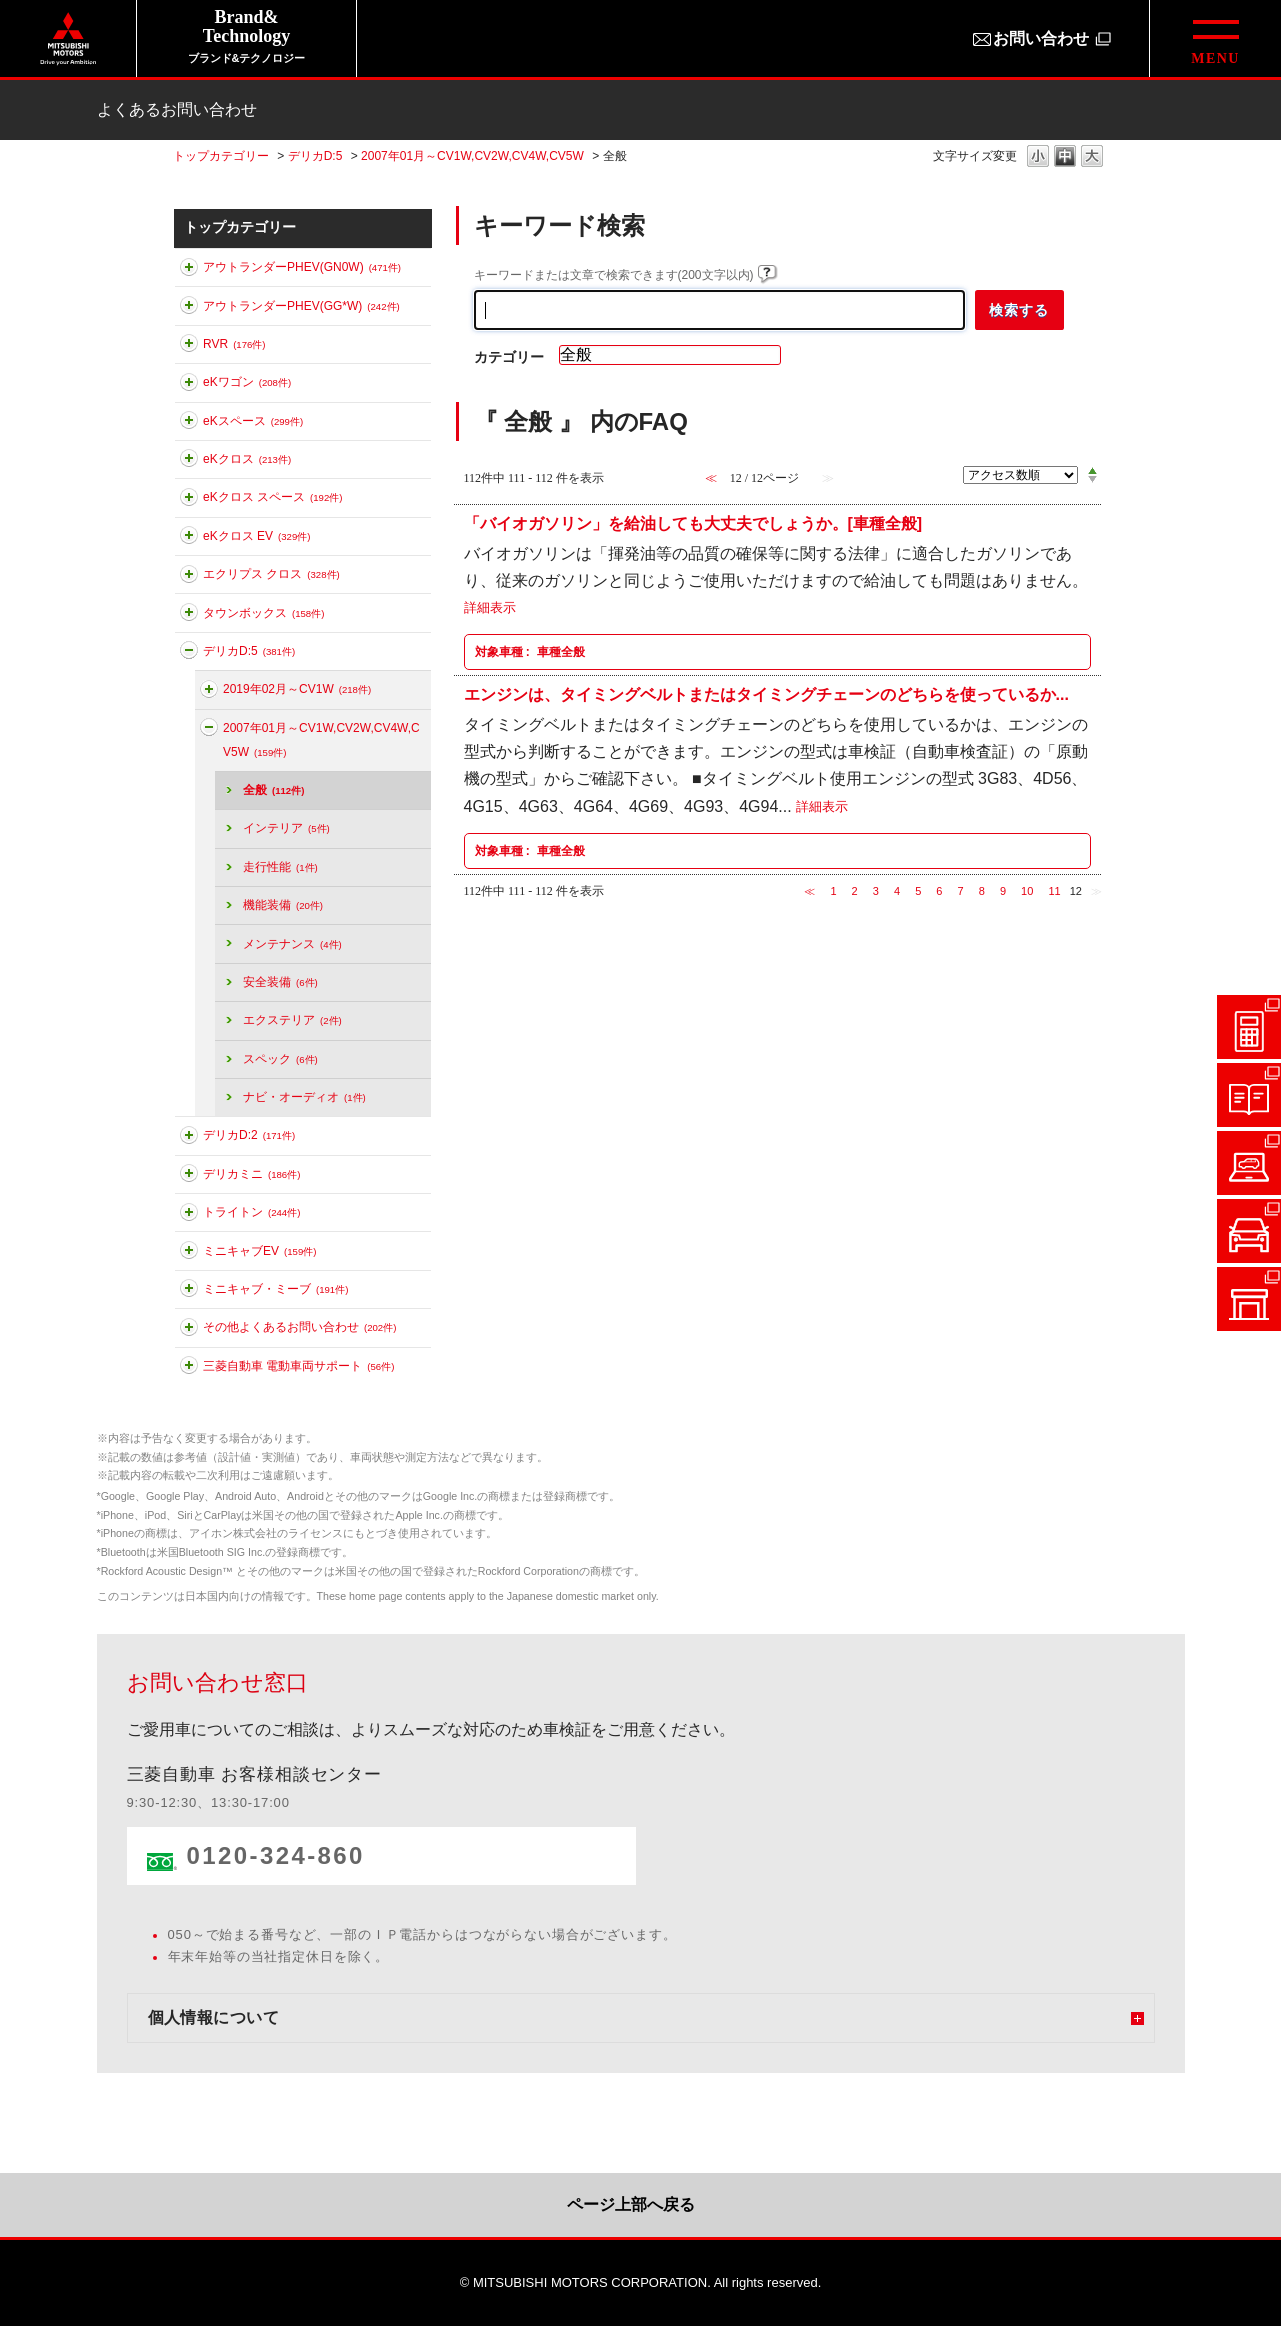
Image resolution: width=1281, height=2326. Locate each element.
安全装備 (280, 982)
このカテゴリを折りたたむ (189, 654)
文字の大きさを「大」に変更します (1092, 157)
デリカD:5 (315, 156)
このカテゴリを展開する (189, 271)
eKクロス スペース (272, 497)
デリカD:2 (249, 1135)
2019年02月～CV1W (297, 689)
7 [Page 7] (961, 891)
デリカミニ (251, 1174)
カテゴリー (509, 357)
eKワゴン (247, 382)
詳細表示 (490, 608)
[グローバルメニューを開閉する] (1215, 38)
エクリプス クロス (271, 574)
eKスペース (253, 421)
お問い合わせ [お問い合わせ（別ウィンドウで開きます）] (1041, 38)
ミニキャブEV (259, 1251)
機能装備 (283, 905)
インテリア (286, 828)
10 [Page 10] (1027, 891)
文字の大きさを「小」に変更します (1038, 157)
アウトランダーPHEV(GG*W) (301, 306)
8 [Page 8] (982, 891)
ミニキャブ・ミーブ (275, 1289)
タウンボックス (263, 613)
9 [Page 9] (1003, 891)
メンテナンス (292, 944)
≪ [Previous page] (809, 891)
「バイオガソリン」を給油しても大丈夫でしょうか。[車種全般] (693, 523)
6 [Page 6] (939, 891)
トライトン (251, 1212)
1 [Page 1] (833, 891)
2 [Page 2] (855, 891)
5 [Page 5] (918, 891)
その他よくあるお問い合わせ (299, 1327)
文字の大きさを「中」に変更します (1065, 157)
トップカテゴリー (221, 156)
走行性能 (280, 867)
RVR (234, 344)
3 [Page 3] (876, 891)
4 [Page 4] (897, 891)
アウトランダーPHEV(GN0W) (302, 267)
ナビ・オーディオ (304, 1097)
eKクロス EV (256, 536)
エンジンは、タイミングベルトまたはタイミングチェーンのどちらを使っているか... (766, 694)
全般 (273, 790)
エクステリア (292, 1020)
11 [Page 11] (1054, 891)
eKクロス (247, 459)
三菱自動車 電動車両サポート (298, 1366)
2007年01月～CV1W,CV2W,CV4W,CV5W (472, 156)
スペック (280, 1059)
